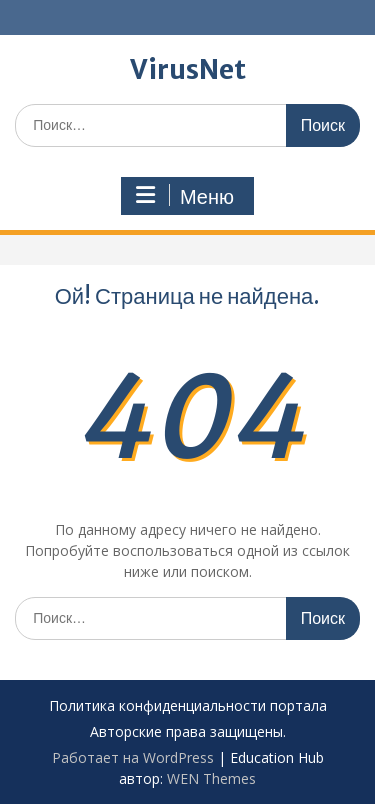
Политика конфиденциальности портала (188, 706)
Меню (185, 196)
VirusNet (188, 69)
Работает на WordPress (133, 757)
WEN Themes (211, 778)
